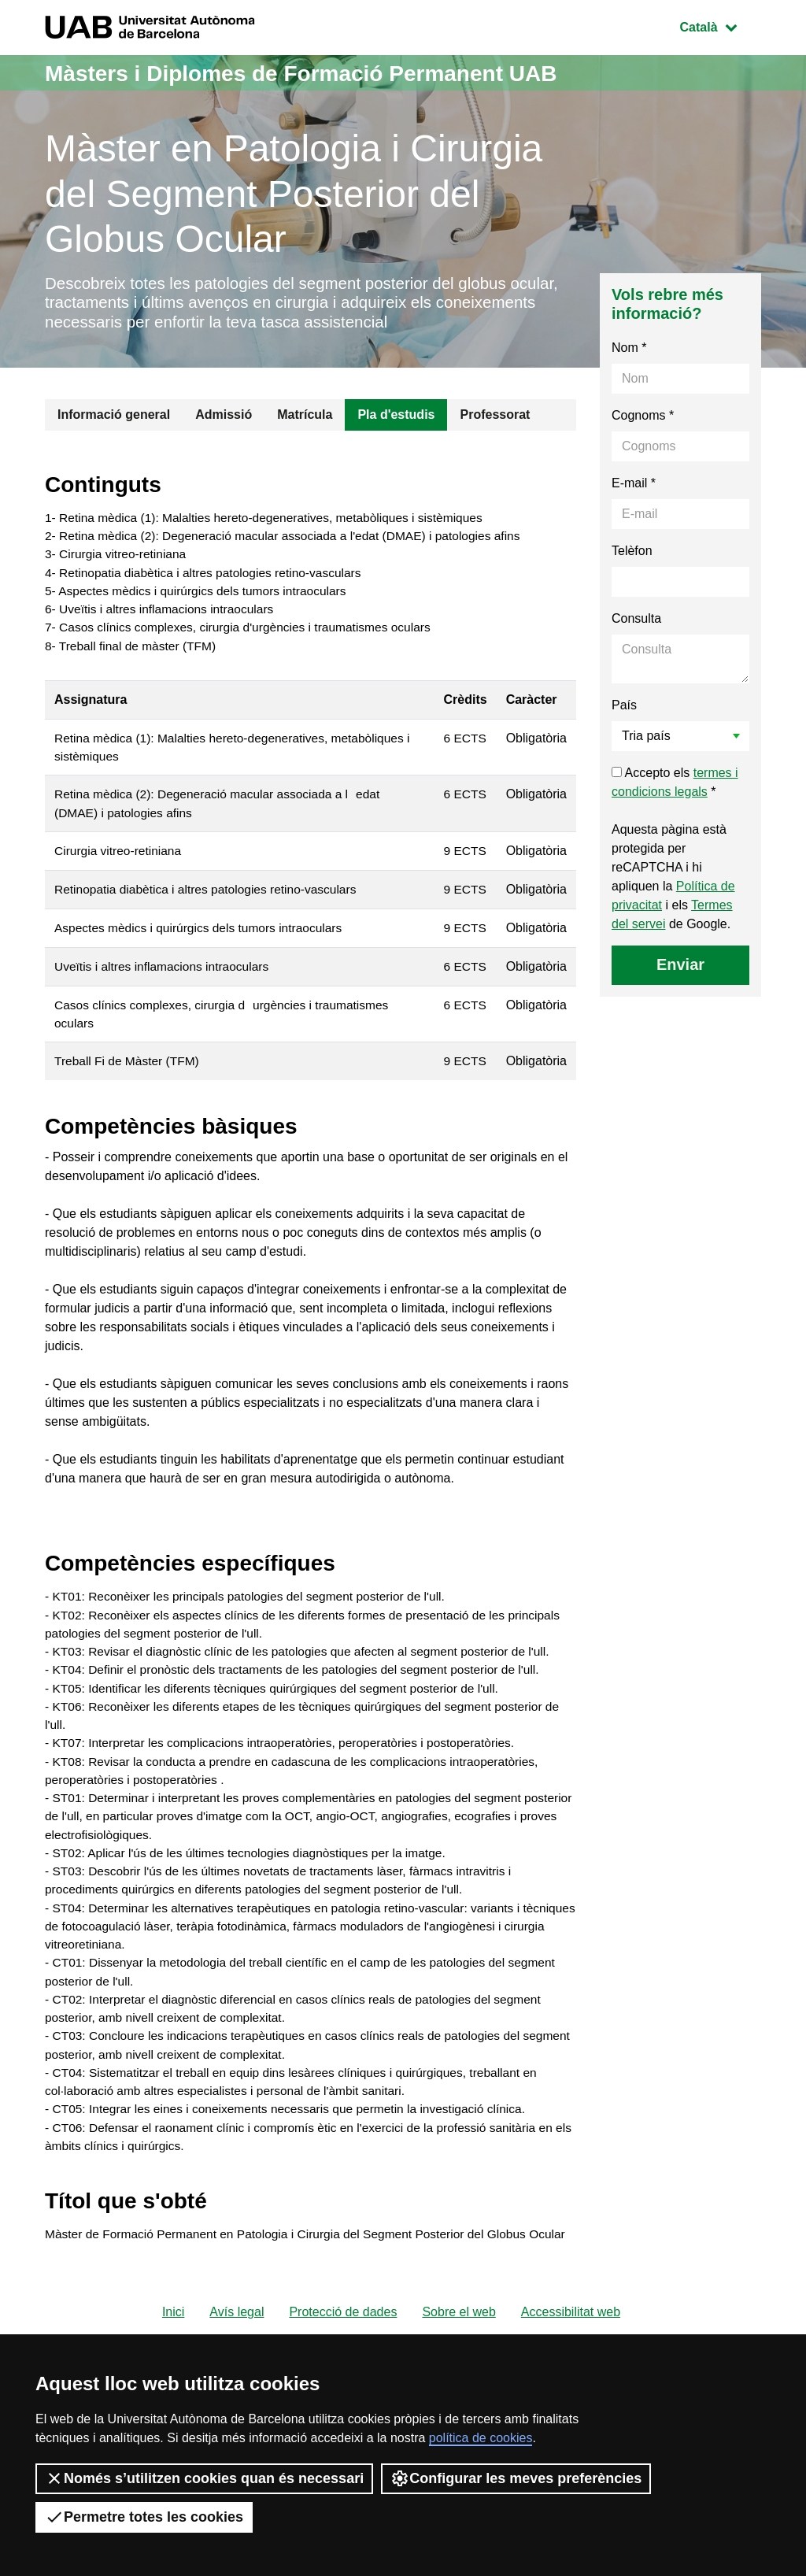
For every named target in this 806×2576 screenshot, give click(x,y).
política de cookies (481, 2438)
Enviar (680, 968)
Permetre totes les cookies (144, 2517)
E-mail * (634, 487)
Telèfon (632, 554)
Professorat (495, 418)
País (624, 709)
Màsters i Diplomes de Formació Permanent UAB (319, 73)
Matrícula (304, 418)
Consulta (636, 622)
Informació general (113, 418)
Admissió (223, 418)
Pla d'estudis (395, 418)
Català (720, 25)
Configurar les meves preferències (515, 2478)
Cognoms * (643, 419)
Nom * (629, 351)
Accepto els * (675, 786)
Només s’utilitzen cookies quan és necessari (204, 2478)
